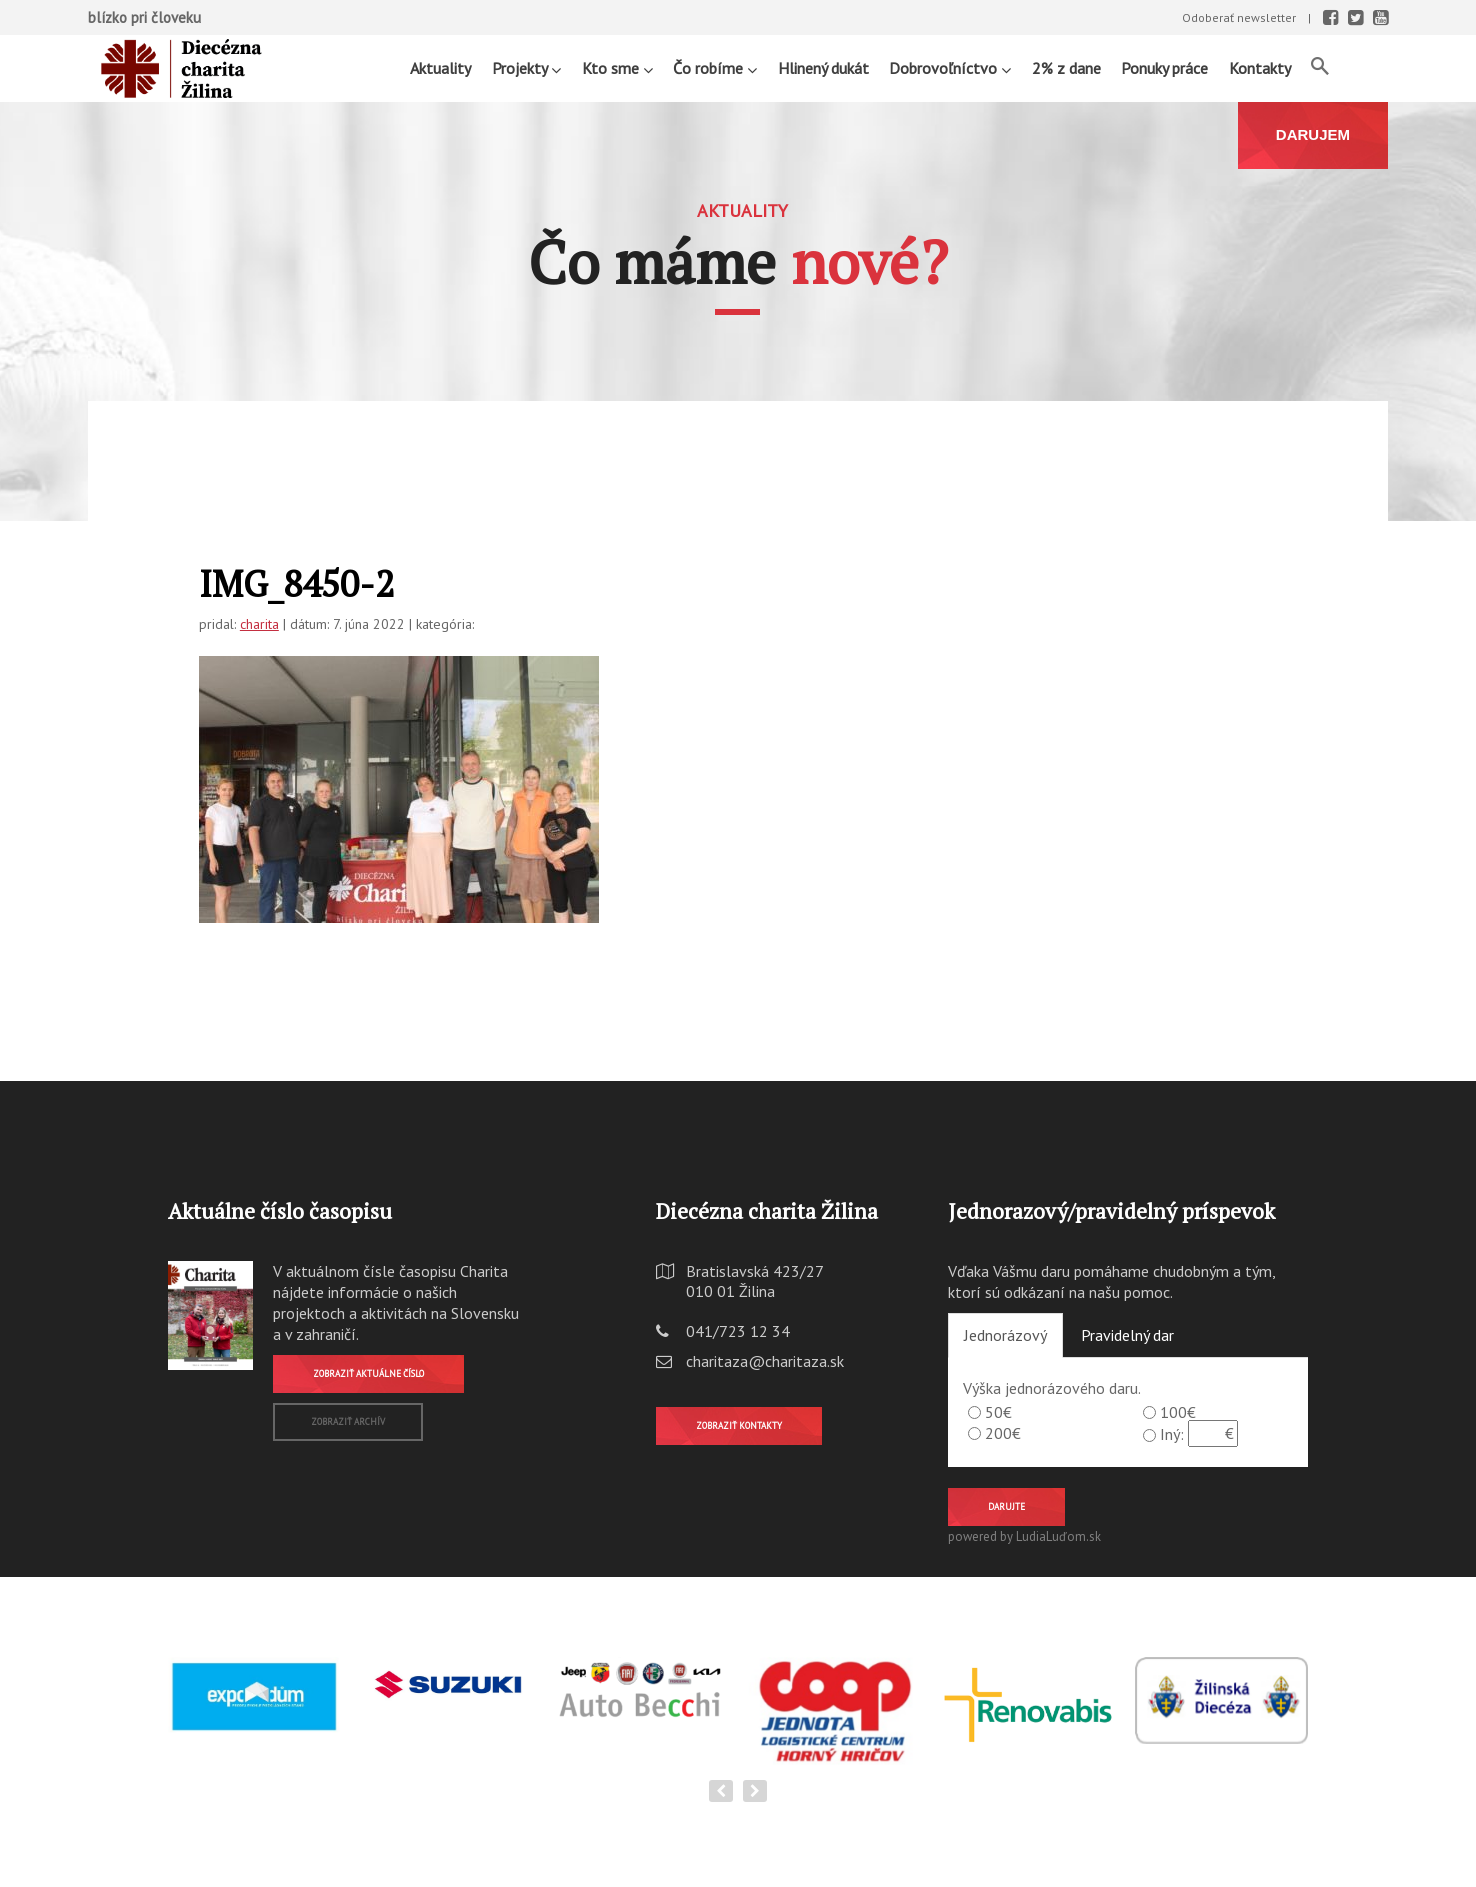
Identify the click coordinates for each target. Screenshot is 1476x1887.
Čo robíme (715, 67)
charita (259, 624)
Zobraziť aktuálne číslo (368, 1373)
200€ (1003, 1433)
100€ (1178, 1412)
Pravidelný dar (1127, 1335)
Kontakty (1260, 68)
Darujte (1006, 1506)
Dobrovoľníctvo (950, 67)
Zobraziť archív (348, 1421)
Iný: (1172, 1434)
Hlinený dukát (823, 68)
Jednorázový (1005, 1335)
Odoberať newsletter (1239, 17)
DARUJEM (1313, 134)
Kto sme (617, 67)
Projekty (526, 67)
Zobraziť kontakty (739, 1425)
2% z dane (1066, 68)
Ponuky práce (1164, 68)
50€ (998, 1412)
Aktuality (440, 68)
